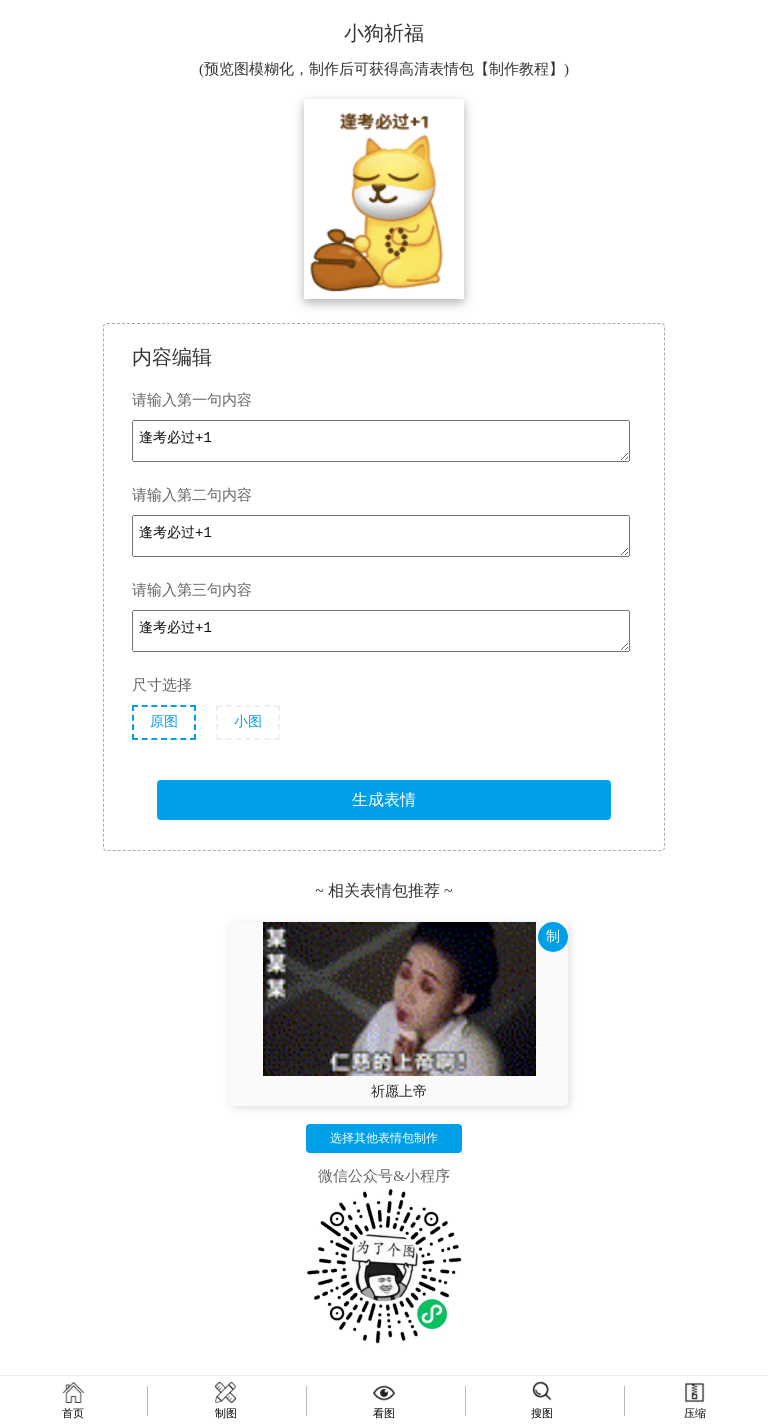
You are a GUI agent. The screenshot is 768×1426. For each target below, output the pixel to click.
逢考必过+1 (381, 441)
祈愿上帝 (399, 1091)
